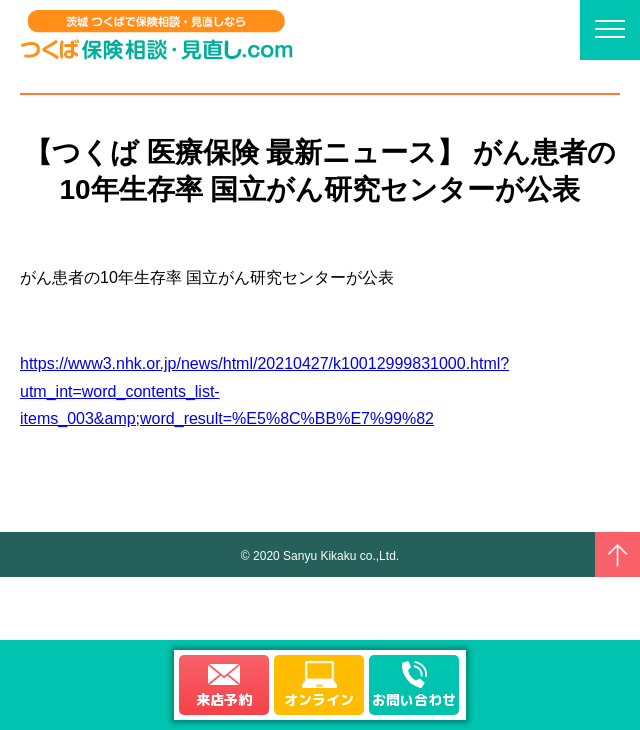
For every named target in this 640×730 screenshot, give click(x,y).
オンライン (319, 699)
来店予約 (224, 699)
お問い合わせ (414, 699)
